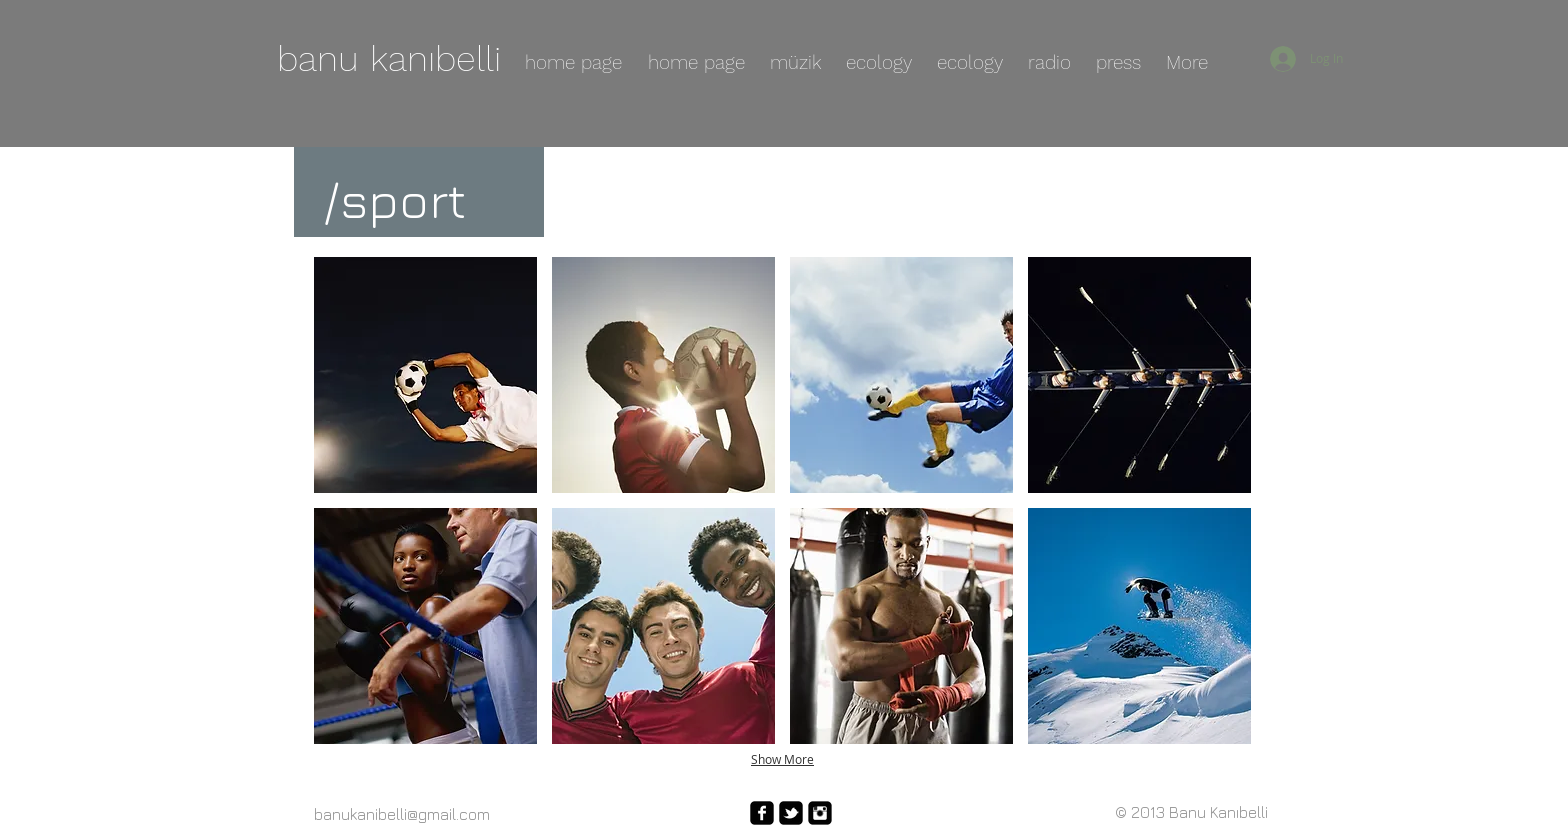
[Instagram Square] (820, 813)
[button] (425, 375)
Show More (782, 759)
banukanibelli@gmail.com (402, 814)
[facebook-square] (762, 813)
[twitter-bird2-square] (791, 813)
